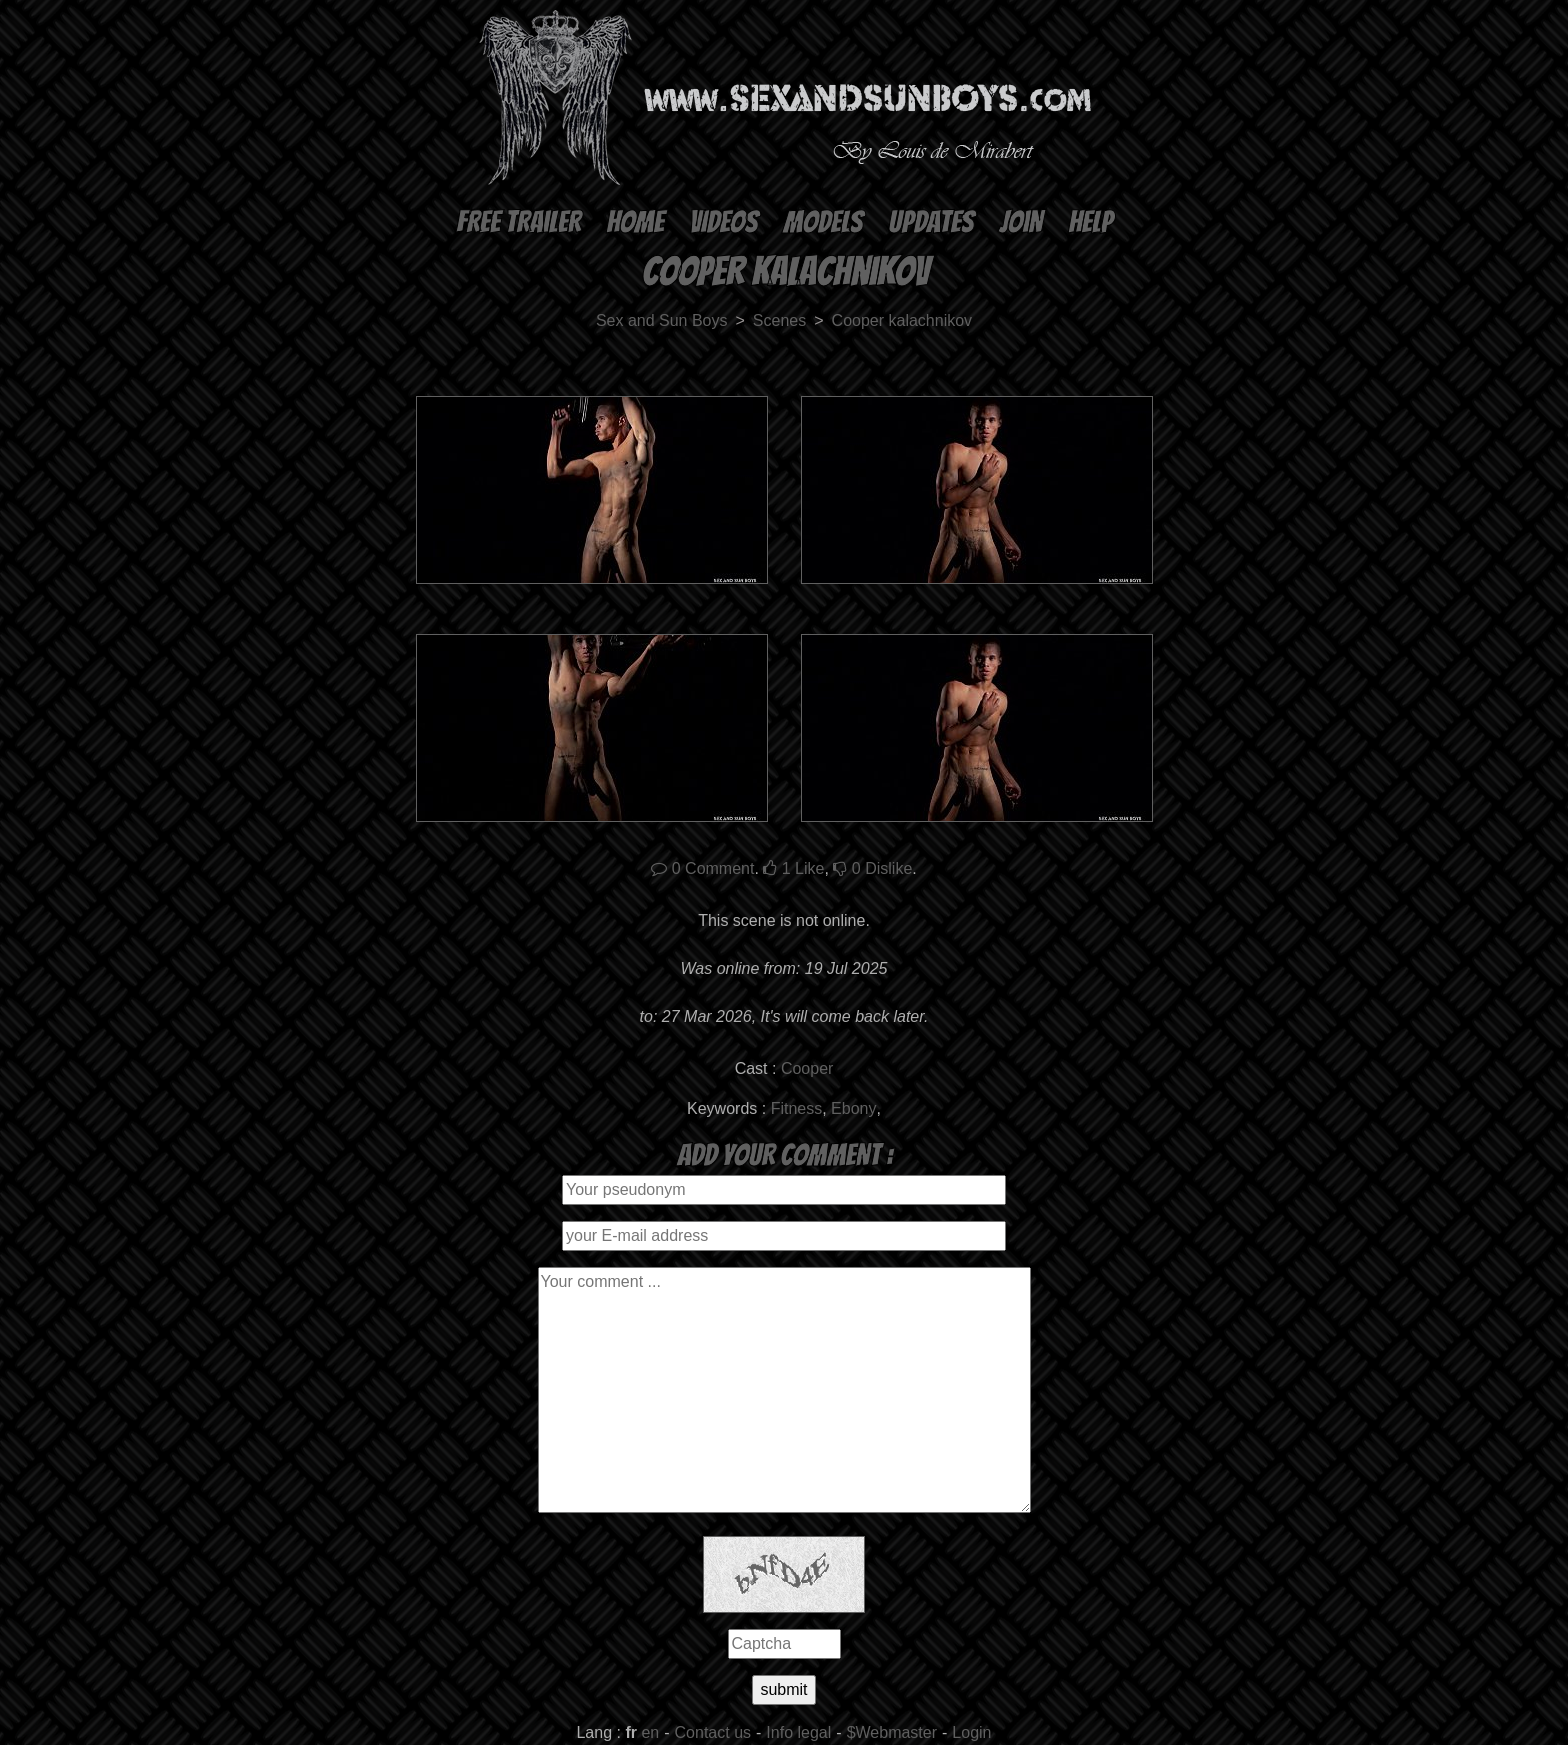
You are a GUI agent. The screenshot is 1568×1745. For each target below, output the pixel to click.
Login (971, 1732)
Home (634, 222)
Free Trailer (518, 222)
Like (793, 868)
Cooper (807, 1068)
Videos (723, 222)
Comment (702, 868)
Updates (930, 222)
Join (1020, 222)
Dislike (872, 868)
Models (822, 222)
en (650, 1732)
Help (1090, 222)
